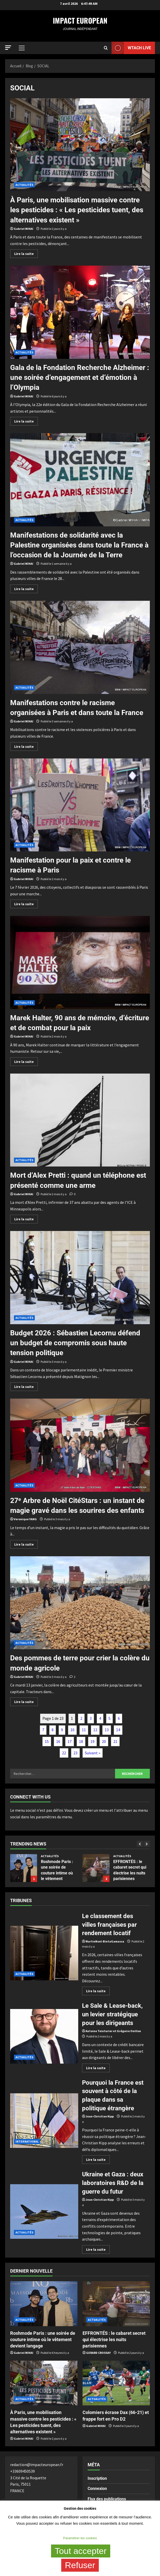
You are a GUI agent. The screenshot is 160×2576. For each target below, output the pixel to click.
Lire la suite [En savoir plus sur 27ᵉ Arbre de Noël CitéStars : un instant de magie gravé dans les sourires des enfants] (26, 1543)
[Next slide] (146, 1844)
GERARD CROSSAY (98, 2353)
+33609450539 (22, 2471)
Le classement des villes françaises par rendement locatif (44, 1953)
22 (64, 1752)
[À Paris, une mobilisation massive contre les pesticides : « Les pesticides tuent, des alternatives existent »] (43, 2383)
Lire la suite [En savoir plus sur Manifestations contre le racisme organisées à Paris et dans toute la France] (26, 745)
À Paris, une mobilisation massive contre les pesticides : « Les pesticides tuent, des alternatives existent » (76, 210)
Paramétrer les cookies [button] (80, 2538)
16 (58, 1741)
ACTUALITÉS (24, 185)
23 (75, 1752)
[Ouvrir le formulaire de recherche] (106, 48)
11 (84, 1729)
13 (107, 1729)
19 (92, 1741)
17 (70, 1741)
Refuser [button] (80, 2565)
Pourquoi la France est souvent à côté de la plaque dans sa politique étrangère (44, 2120)
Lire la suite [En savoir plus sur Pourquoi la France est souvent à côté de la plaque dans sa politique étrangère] (98, 2158)
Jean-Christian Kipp (100, 2116)
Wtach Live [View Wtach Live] (131, 48)
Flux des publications (107, 2499)
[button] (8, 47)
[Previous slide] (140, 1844)
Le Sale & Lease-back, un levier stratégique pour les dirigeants (44, 2036)
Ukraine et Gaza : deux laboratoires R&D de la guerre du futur (44, 2211)
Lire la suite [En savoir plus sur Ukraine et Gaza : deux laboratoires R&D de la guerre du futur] (98, 2248)
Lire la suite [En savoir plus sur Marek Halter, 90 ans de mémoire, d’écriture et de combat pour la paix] (26, 1060)
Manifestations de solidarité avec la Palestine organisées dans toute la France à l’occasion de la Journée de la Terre (79, 545)
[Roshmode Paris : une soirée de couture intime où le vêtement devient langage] (43, 2303)
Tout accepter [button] (80, 2551)
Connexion (97, 2488)
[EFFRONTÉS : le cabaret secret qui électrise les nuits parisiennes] (116, 2303)
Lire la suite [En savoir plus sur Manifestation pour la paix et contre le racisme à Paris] (26, 903)
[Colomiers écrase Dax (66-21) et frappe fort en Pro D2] (116, 2383)
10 (72, 1729)
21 (115, 1741)
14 (118, 1729)
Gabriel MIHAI (23, 229)
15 (47, 1741)
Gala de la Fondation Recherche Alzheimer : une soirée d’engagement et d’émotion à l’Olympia (79, 377)
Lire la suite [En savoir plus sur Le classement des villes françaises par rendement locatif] (98, 1990)
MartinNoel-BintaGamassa (105, 1941)
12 (95, 1729)
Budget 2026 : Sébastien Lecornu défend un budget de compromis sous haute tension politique (75, 1343)
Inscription (97, 2478)
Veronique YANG (25, 1519)
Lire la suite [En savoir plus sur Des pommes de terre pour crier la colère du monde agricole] (26, 1700)
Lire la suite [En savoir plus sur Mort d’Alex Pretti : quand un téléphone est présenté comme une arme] (26, 1218)
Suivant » (92, 1752)
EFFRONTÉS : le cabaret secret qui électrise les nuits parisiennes (96, 1868)
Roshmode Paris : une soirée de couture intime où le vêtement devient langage (23, 1868)
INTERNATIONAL (27, 2141)
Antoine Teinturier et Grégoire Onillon (113, 2031)
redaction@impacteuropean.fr (36, 2464)
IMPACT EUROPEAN (80, 20)
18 (81, 1741)
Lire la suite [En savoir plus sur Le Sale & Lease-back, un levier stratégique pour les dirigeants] (98, 2067)
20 (104, 1741)
